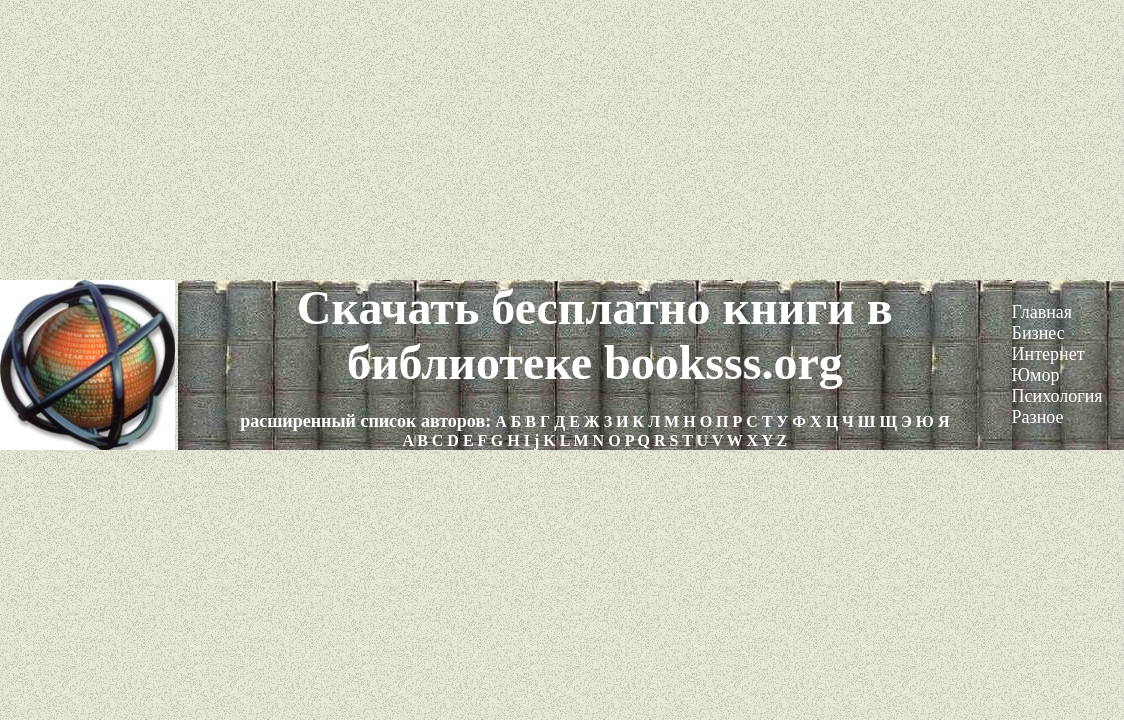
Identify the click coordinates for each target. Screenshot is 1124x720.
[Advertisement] (562, 140)
